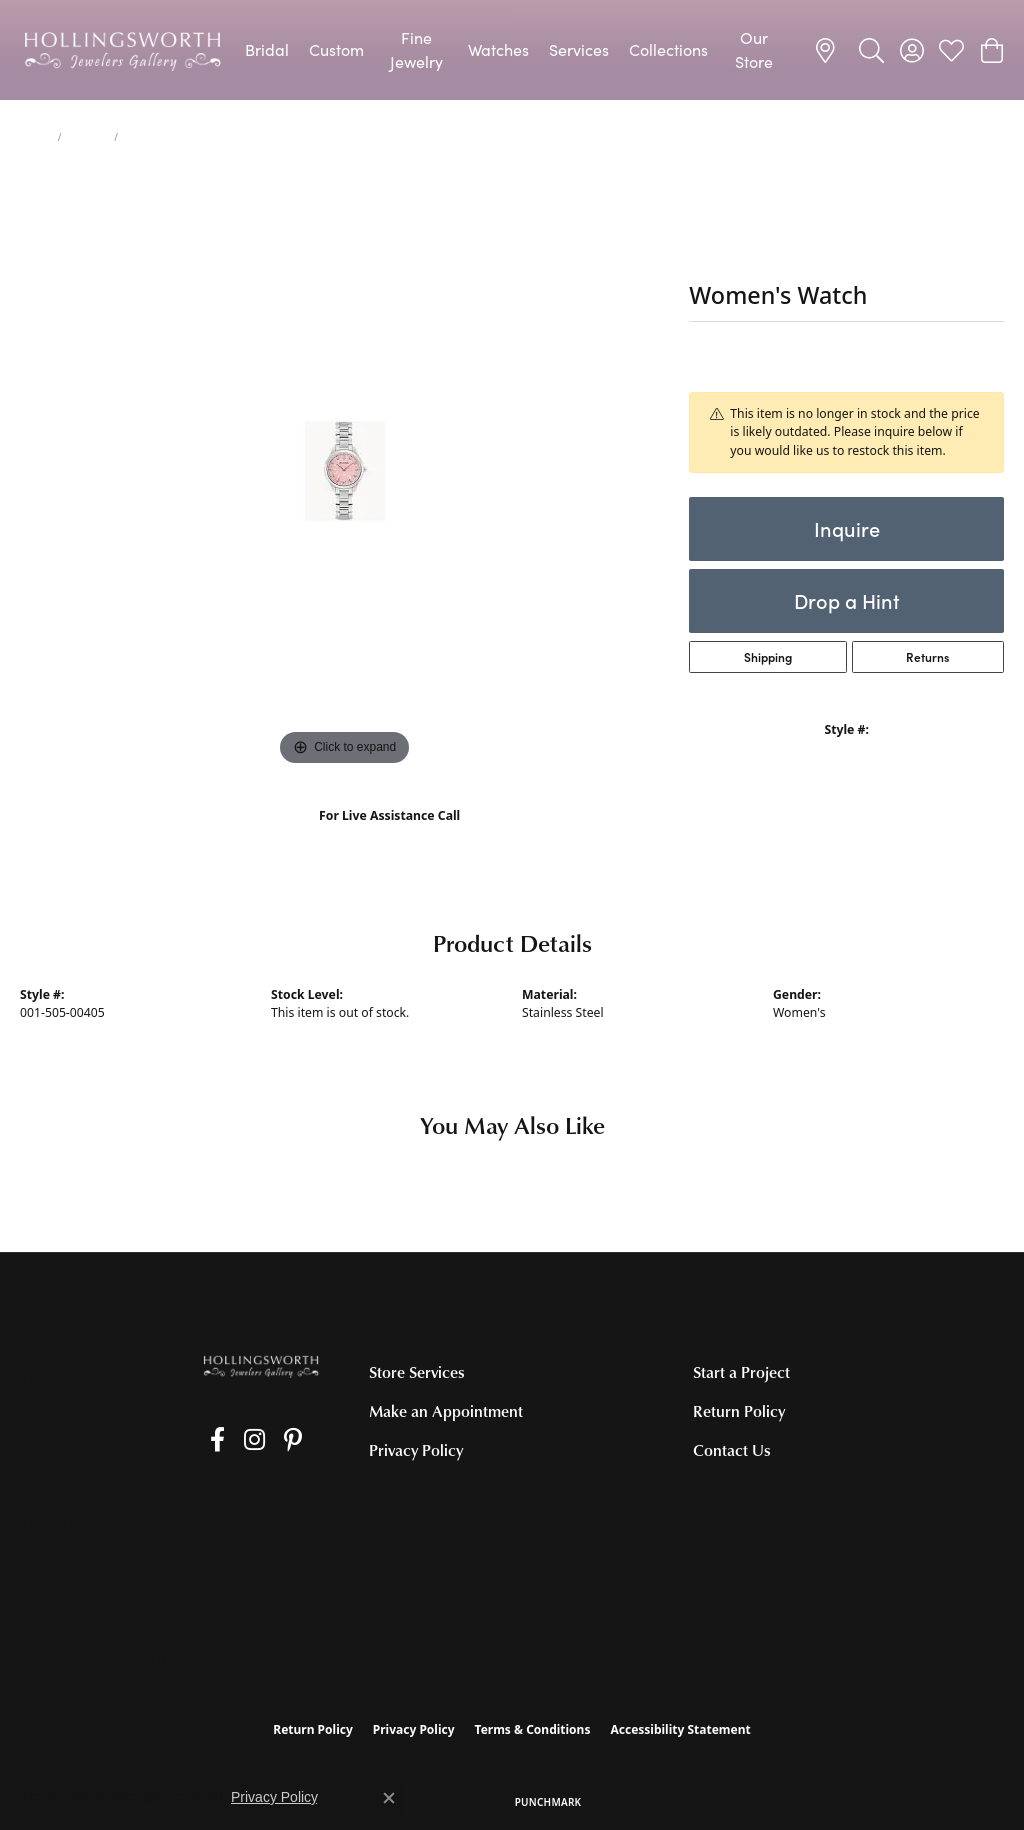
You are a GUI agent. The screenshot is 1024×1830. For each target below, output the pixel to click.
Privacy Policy (416, 1450)
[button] (871, 50)
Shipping (768, 657)
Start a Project (741, 1372)
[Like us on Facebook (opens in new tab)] (208, 1440)
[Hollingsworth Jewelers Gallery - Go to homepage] (260, 1366)
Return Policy (739, 1411)
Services (579, 49)
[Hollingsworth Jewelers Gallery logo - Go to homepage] (122, 50)
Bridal (267, 49)
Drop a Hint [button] (847, 600)
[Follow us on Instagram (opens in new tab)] (236, 1440)
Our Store (754, 49)
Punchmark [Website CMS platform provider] (548, 1802)
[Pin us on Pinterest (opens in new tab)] (266, 1440)
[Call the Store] (77, 1498)
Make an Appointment (446, 1411)
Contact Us (732, 1450)
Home (35, 137)
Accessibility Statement (680, 1729)
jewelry (87, 137)
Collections (668, 49)
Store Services (417, 1372)
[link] (828, 50)
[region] (345, 471)
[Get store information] (86, 1523)
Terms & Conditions (533, 1729)
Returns (927, 657)
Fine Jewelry (416, 49)
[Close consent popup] (389, 1798)
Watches (498, 49)
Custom (336, 49)
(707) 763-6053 (389, 836)
